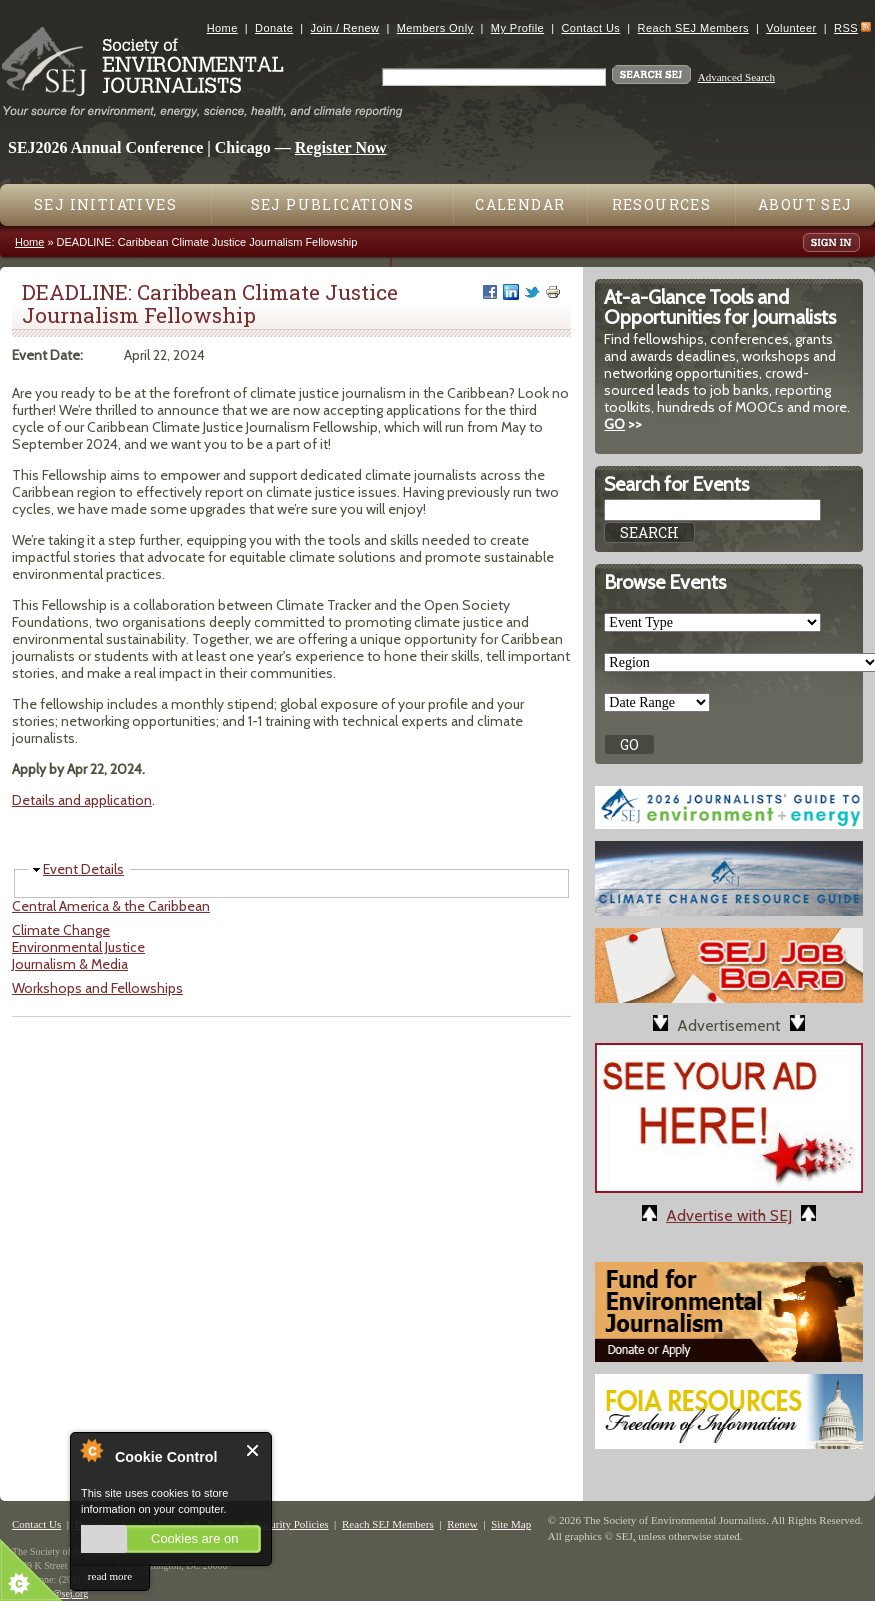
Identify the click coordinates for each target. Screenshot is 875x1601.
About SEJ (805, 204)
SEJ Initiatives (105, 204)
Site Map (511, 1524)
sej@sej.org (64, 1593)
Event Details (83, 869)
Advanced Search (736, 77)
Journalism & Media (70, 964)
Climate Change (61, 930)
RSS (846, 28)
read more (110, 1576)
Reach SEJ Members (693, 28)
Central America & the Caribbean (111, 906)
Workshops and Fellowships (97, 988)
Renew (462, 1524)
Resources (662, 204)
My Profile (517, 28)
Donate (274, 28)
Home (222, 28)
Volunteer (791, 28)
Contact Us (590, 28)
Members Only (435, 28)
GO (614, 424)
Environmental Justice (78, 947)
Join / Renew (345, 28)
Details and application (82, 800)
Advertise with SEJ (729, 1215)
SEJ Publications (332, 204)
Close (253, 1450)
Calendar (520, 204)
